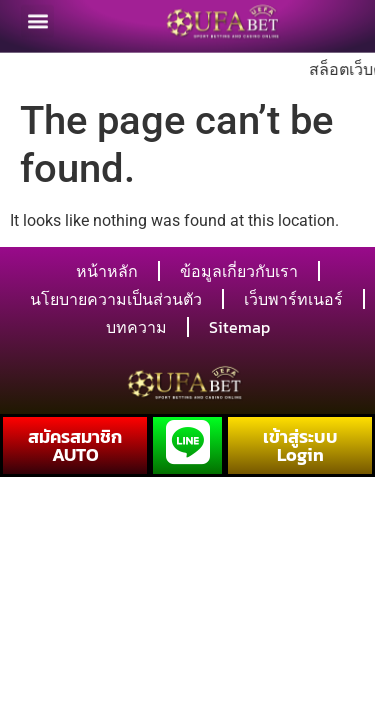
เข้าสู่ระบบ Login (300, 445)
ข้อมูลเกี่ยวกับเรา (239, 271)
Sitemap (239, 327)
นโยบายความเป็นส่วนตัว (116, 299)
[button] (37, 19)
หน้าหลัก (107, 271)
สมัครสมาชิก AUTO (75, 445)
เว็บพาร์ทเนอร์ (293, 299)
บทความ (136, 327)
